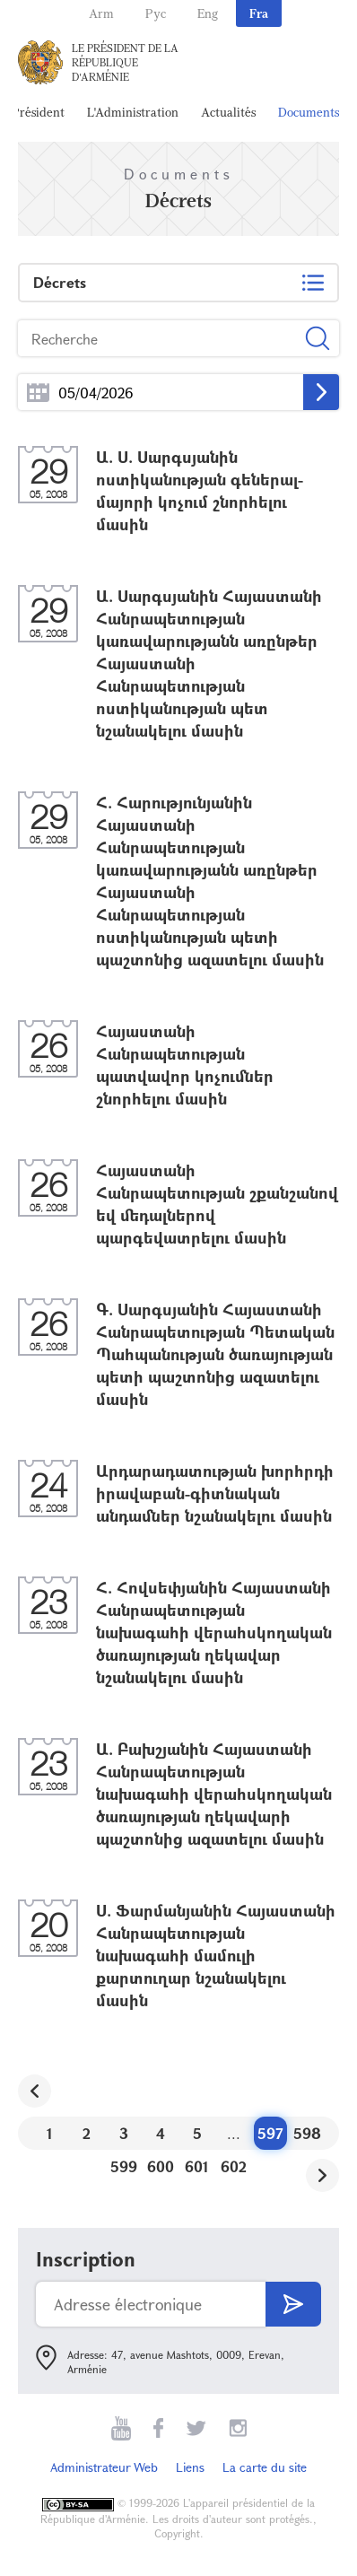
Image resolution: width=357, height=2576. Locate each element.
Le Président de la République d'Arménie (125, 61)
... (38, 392)
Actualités (228, 111)
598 (307, 2133)
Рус (155, 13)
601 (197, 2166)
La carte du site (264, 2467)
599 (123, 2166)
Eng (207, 13)
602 (234, 2166)
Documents (308, 111)
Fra (258, 13)
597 (270, 2133)
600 (160, 2166)
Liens (190, 2467)
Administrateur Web (104, 2467)
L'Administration (132, 111)
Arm (101, 13)
